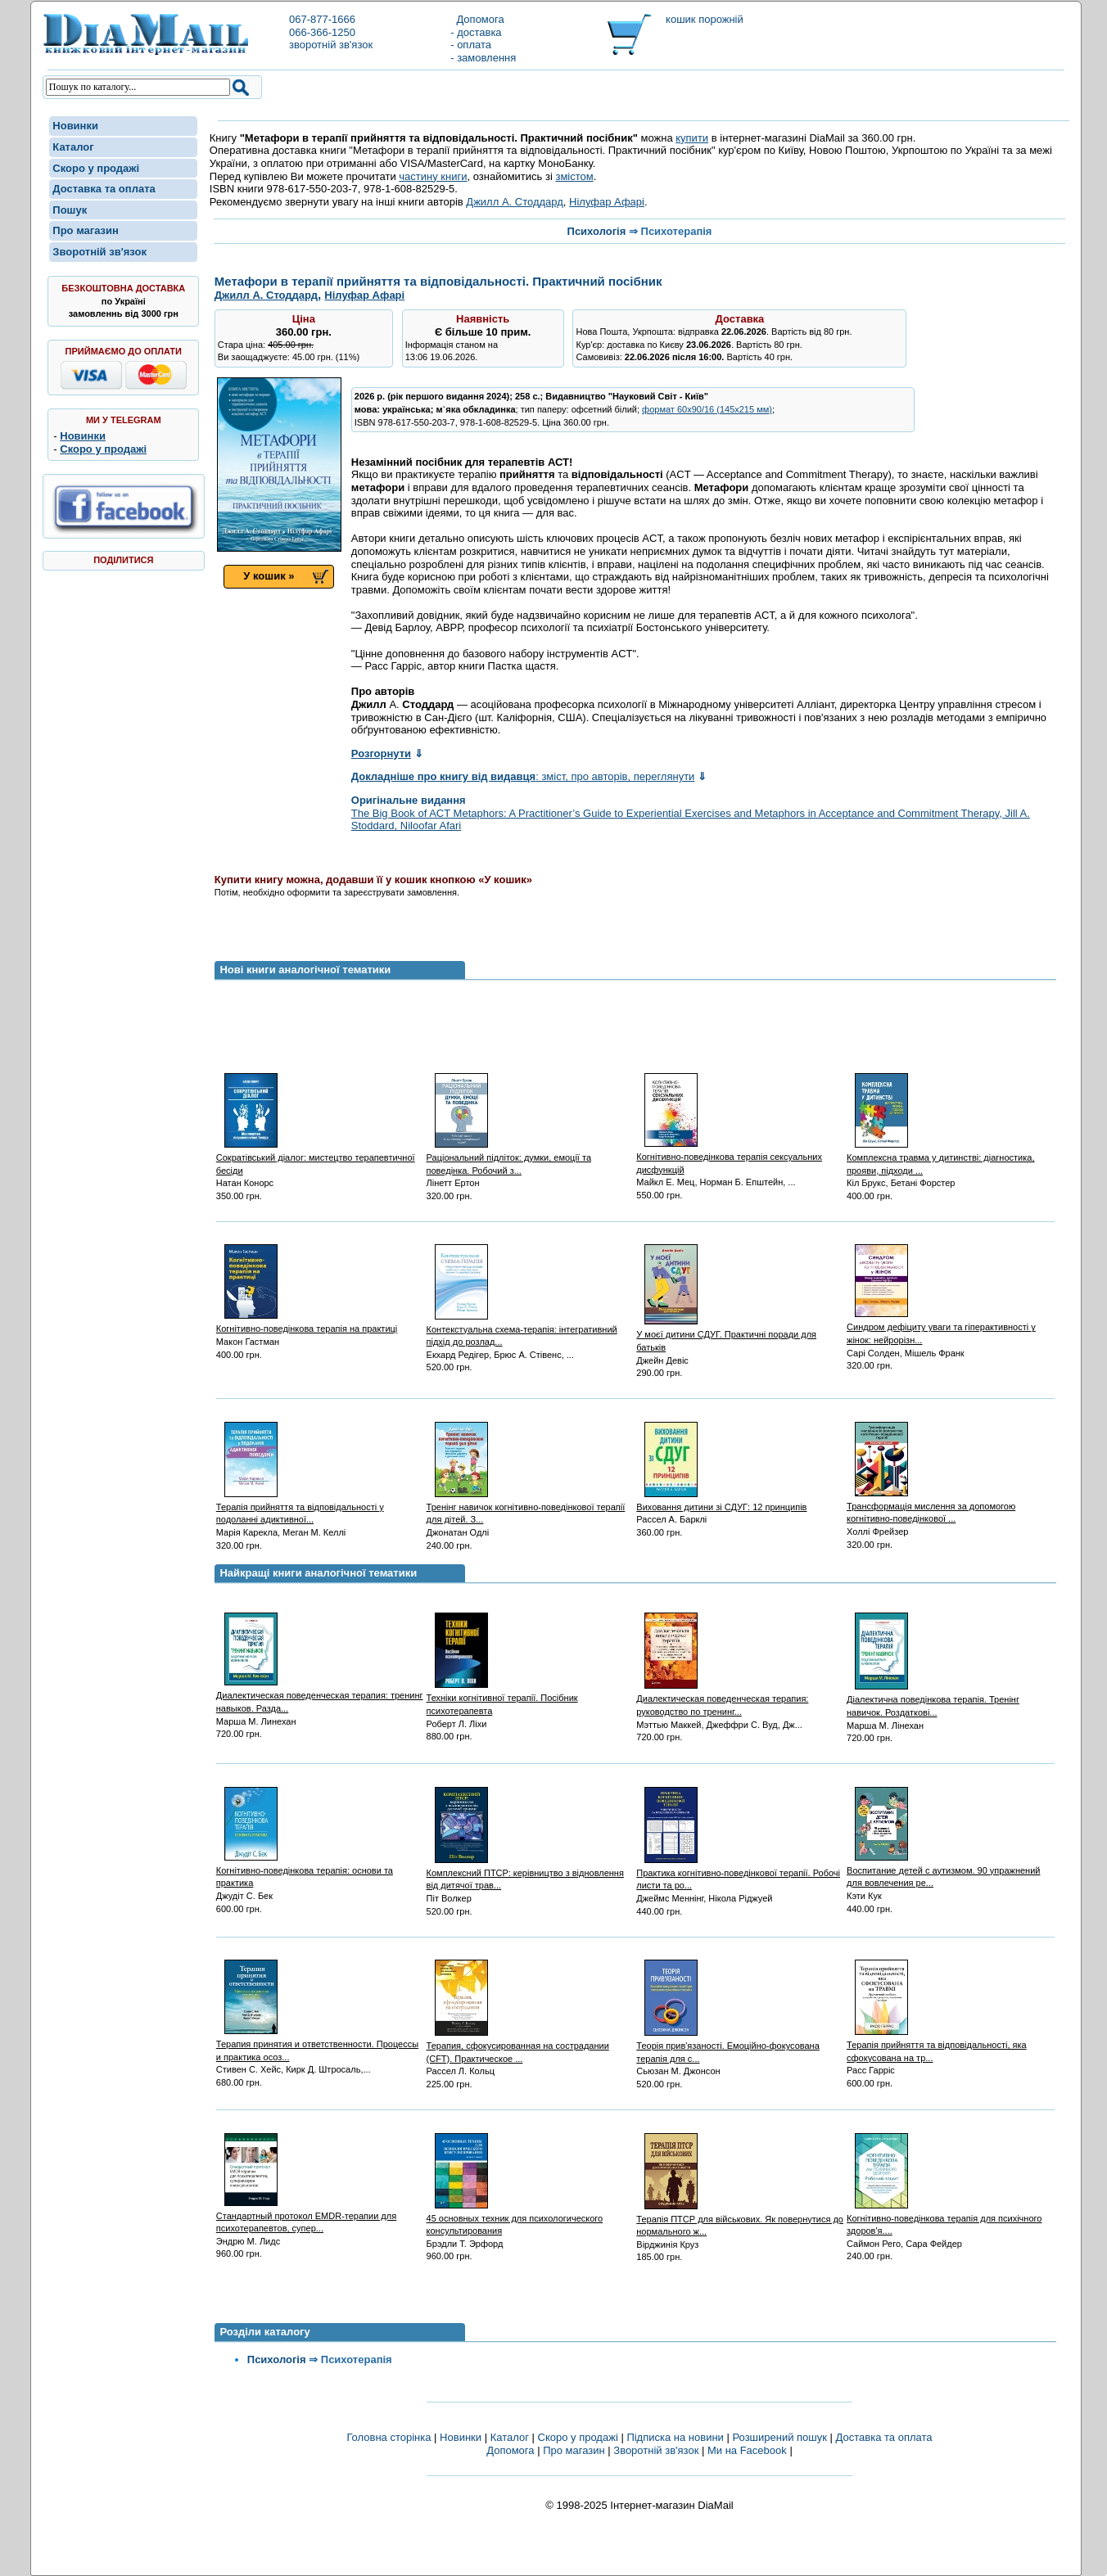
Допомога (477, 19)
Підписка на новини (676, 2437)
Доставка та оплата (103, 189)
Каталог (72, 147)
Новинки (75, 126)
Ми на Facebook (747, 2450)
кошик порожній (704, 19)
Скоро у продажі (95, 168)
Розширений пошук (779, 2437)
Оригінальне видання (408, 800)
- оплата (470, 44)
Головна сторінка (388, 2437)
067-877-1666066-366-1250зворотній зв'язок (331, 32)
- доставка (475, 32)
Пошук (69, 210)
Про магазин (85, 230)
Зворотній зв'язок (99, 252)
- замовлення (483, 58)
